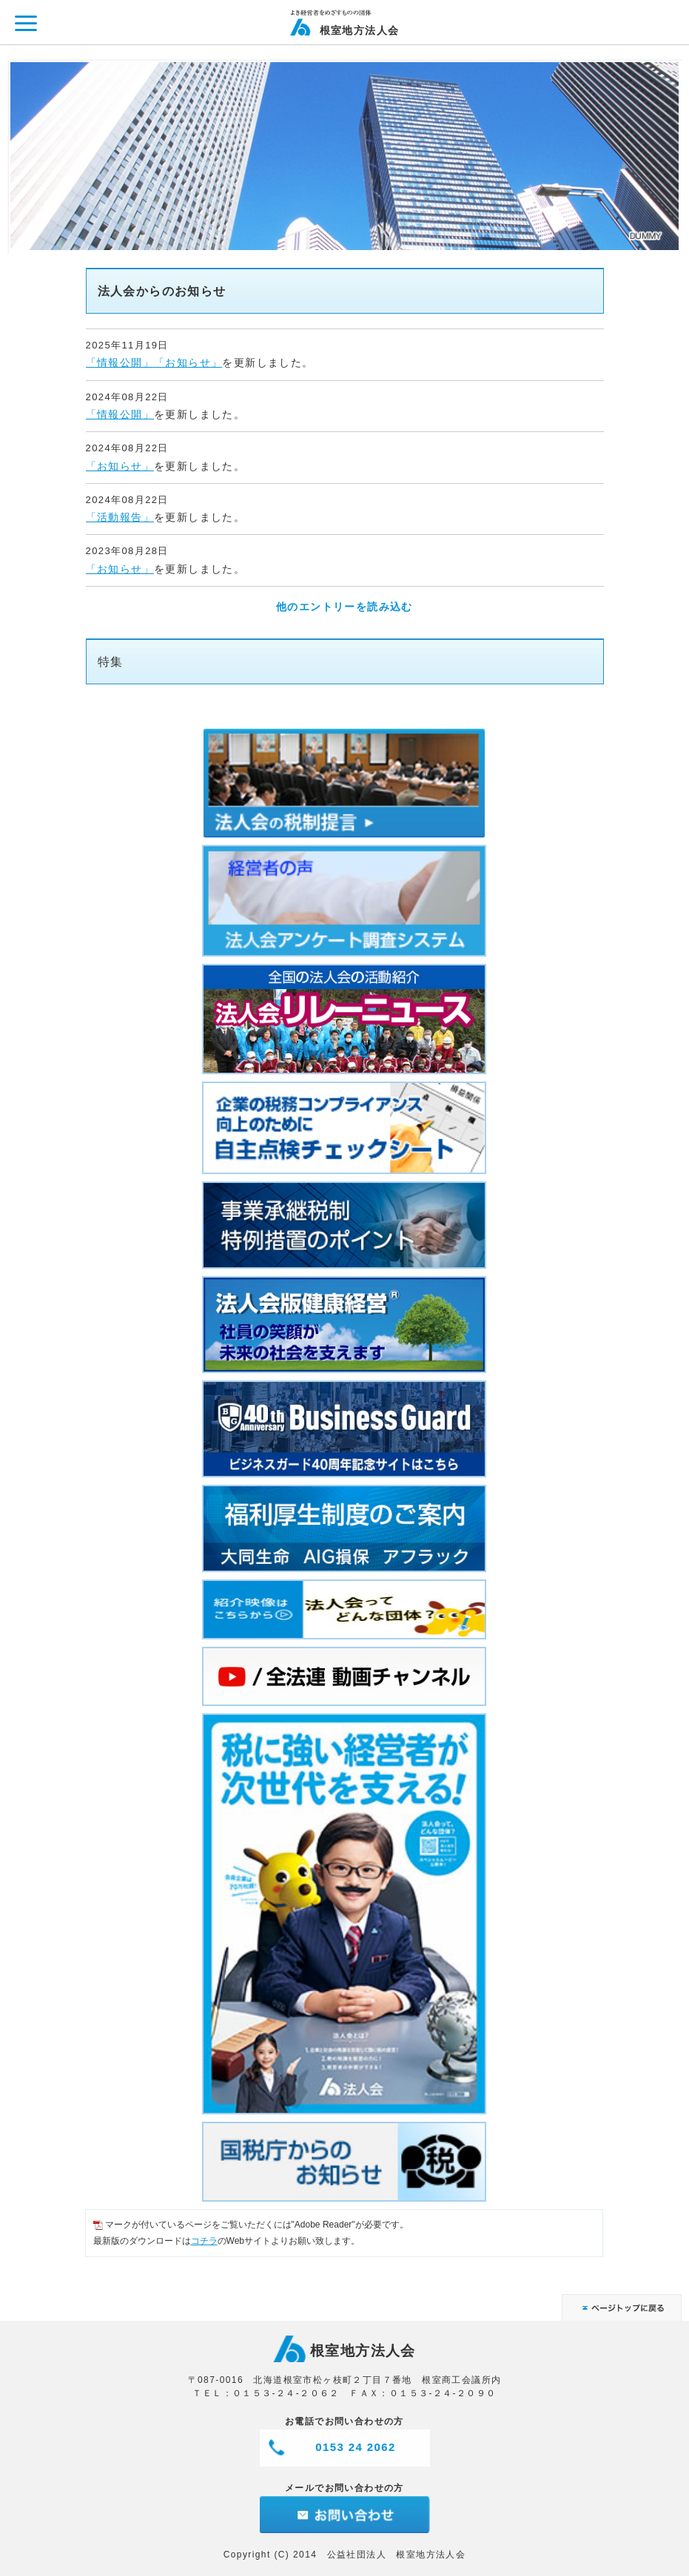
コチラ (204, 2241)
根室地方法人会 (360, 30)
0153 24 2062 (355, 2447)
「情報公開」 (120, 362)
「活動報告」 (120, 517)
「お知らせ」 (188, 362)
